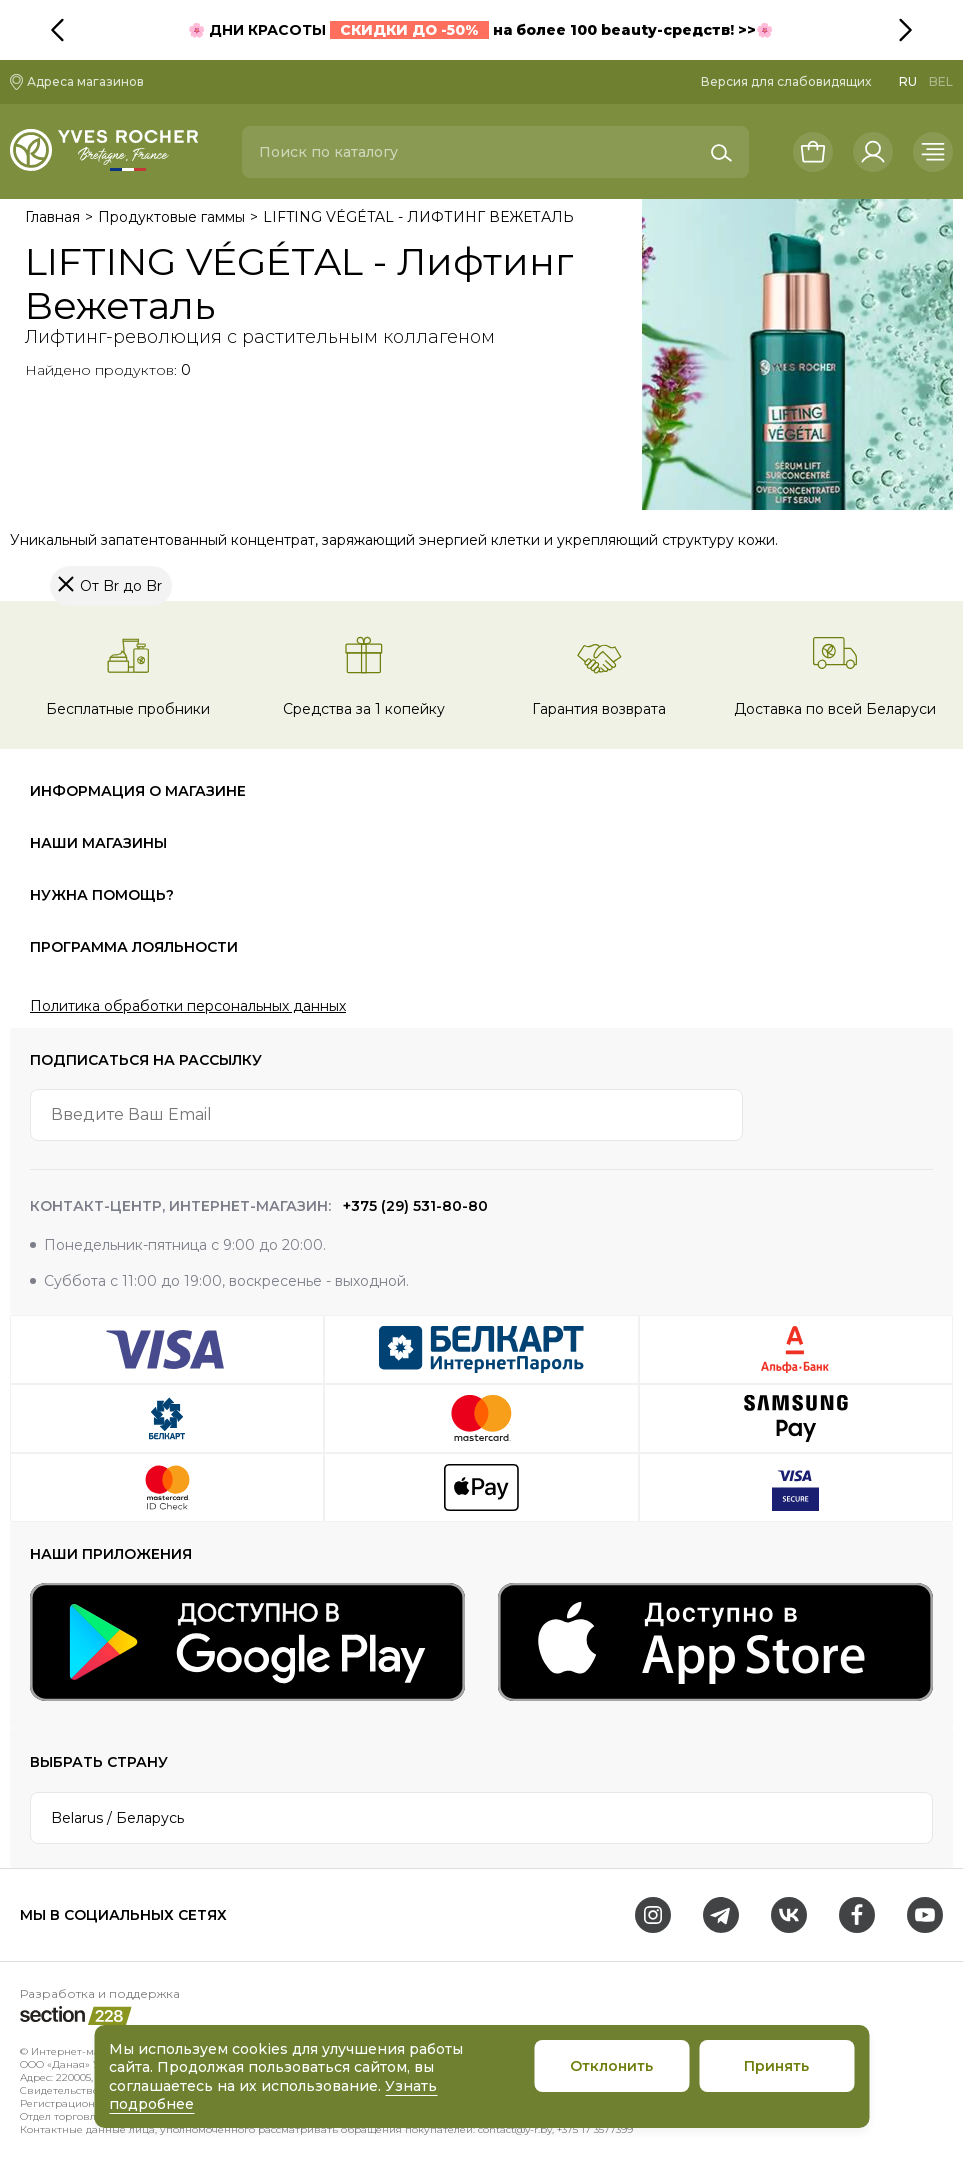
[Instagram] (653, 1915)
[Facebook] (857, 1915)
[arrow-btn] (907, 1115)
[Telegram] (721, 1915)
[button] (938, 30)
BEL (941, 81)
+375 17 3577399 (595, 2129)
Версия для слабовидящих (786, 81)
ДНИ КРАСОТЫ (347, 30)
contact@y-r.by (515, 2129)
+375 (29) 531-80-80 (413, 1206)
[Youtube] (925, 1915)
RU (908, 81)
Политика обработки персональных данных (188, 1006)
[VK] (789, 1915)
